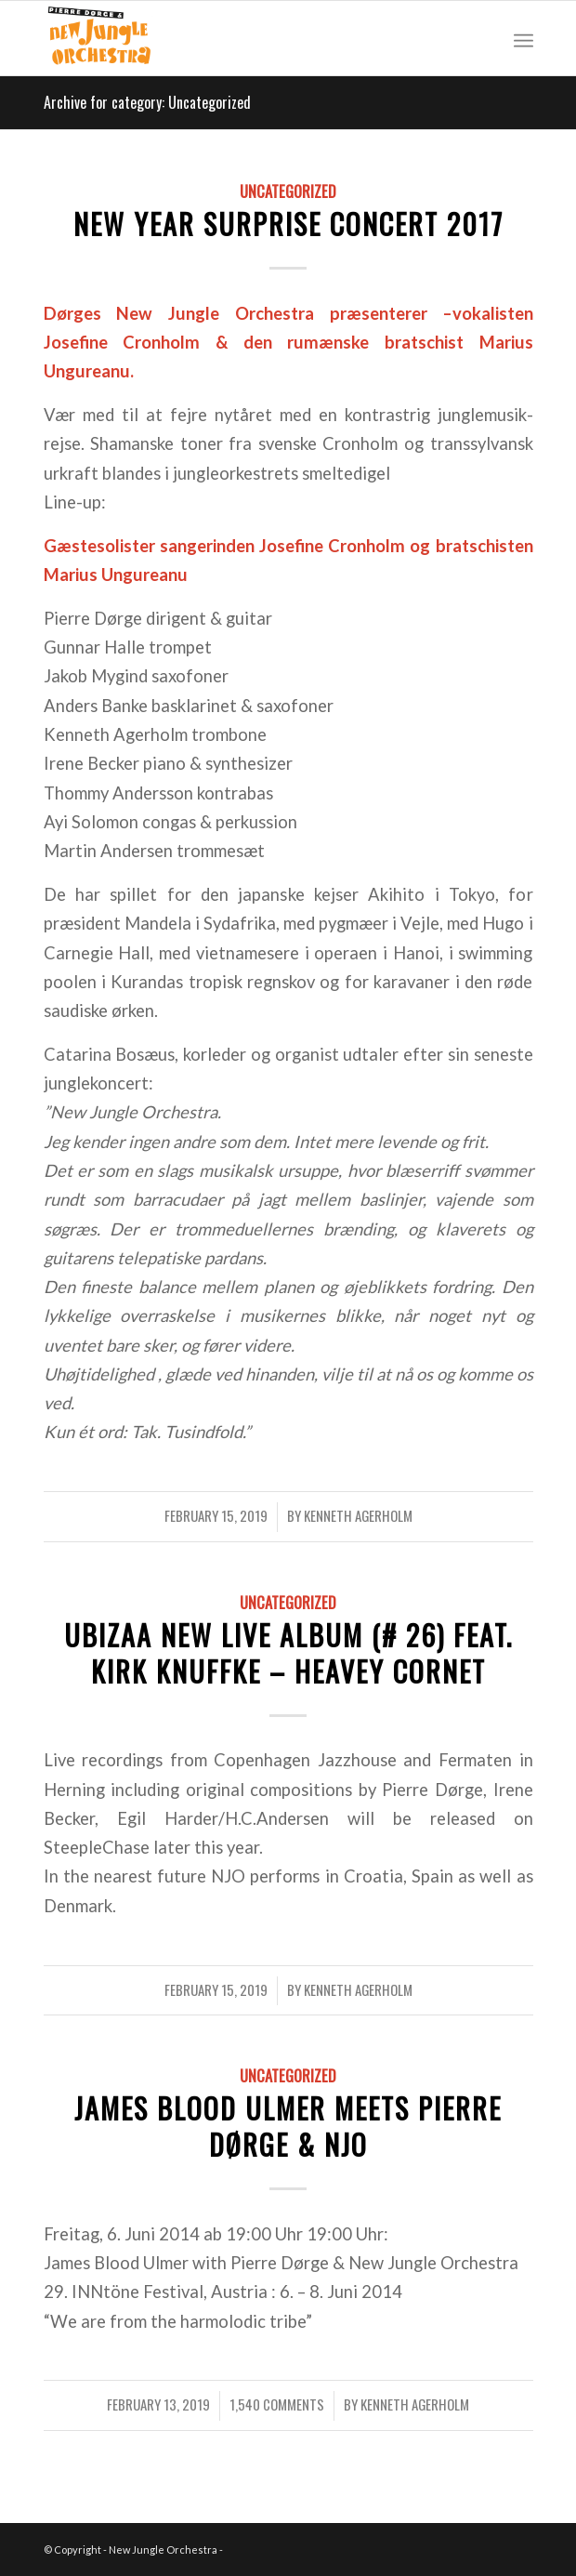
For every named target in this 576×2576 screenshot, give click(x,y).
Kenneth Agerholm (358, 1515)
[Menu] (523, 38)
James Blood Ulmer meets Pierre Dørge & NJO (288, 2126)
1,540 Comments (276, 2404)
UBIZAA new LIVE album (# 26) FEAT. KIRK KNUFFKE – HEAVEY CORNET (288, 1653)
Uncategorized (288, 191)
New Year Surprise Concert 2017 (288, 223)
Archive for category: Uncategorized (147, 102)
